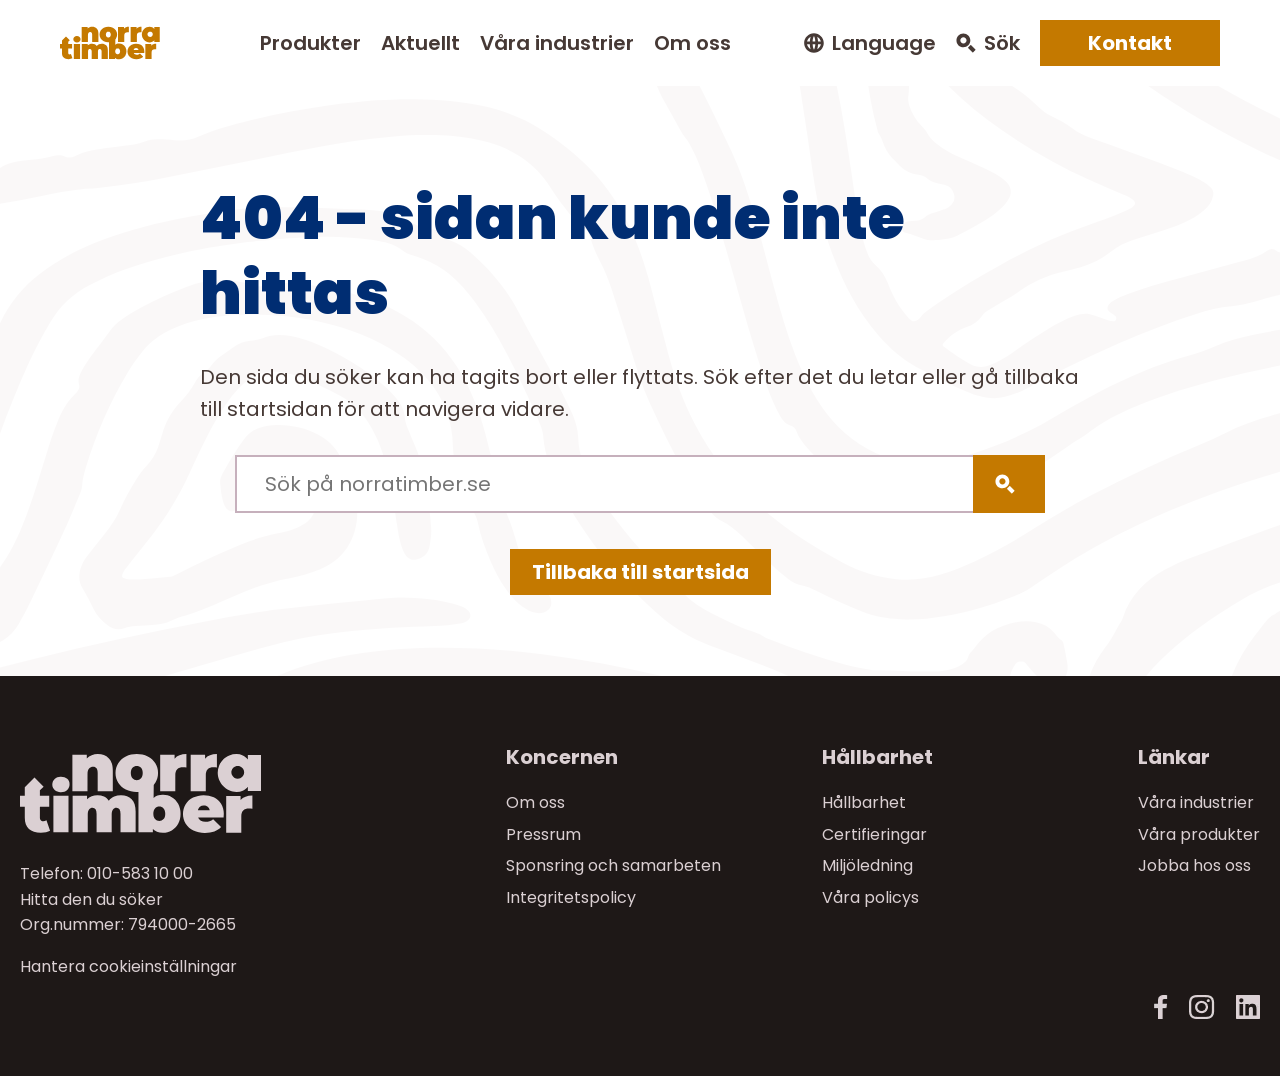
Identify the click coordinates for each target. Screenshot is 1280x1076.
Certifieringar (874, 834)
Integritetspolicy (571, 897)
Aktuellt (420, 43)
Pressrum (543, 834)
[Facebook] (1161, 1007)
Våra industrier (557, 43)
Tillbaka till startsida (640, 572)
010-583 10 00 (140, 873)
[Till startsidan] (166, 793)
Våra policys (870, 897)
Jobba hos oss (1194, 865)
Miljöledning (867, 865)
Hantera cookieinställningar (128, 967)
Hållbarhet (864, 802)
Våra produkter (1199, 834)
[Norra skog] (110, 43)
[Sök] (1009, 484)
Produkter (310, 43)
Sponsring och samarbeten (613, 865)
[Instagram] (1201, 1007)
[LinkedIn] (1247, 1007)
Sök (1002, 43)
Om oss (692, 43)
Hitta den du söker (91, 899)
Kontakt (1130, 43)
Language (884, 43)
